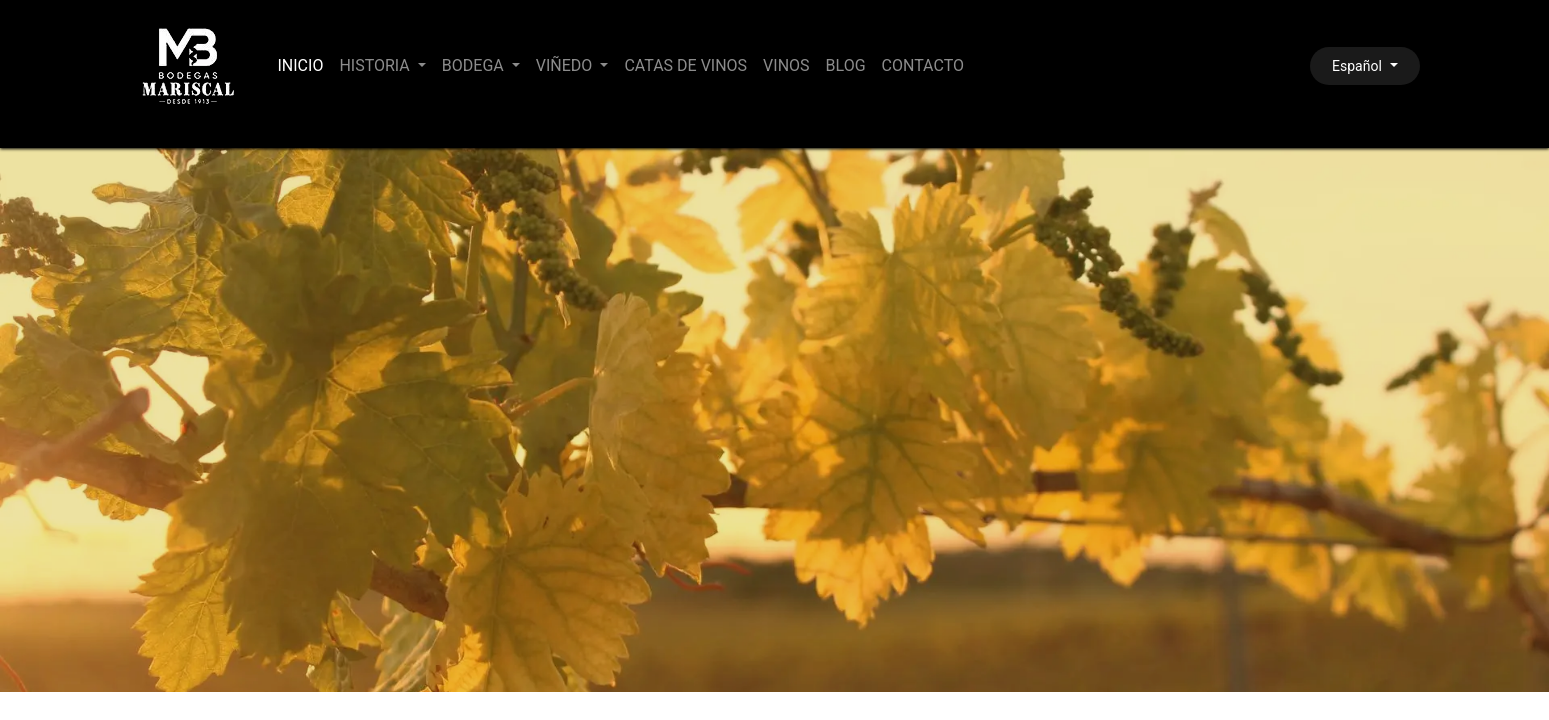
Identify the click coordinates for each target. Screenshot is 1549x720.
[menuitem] (301, 66)
